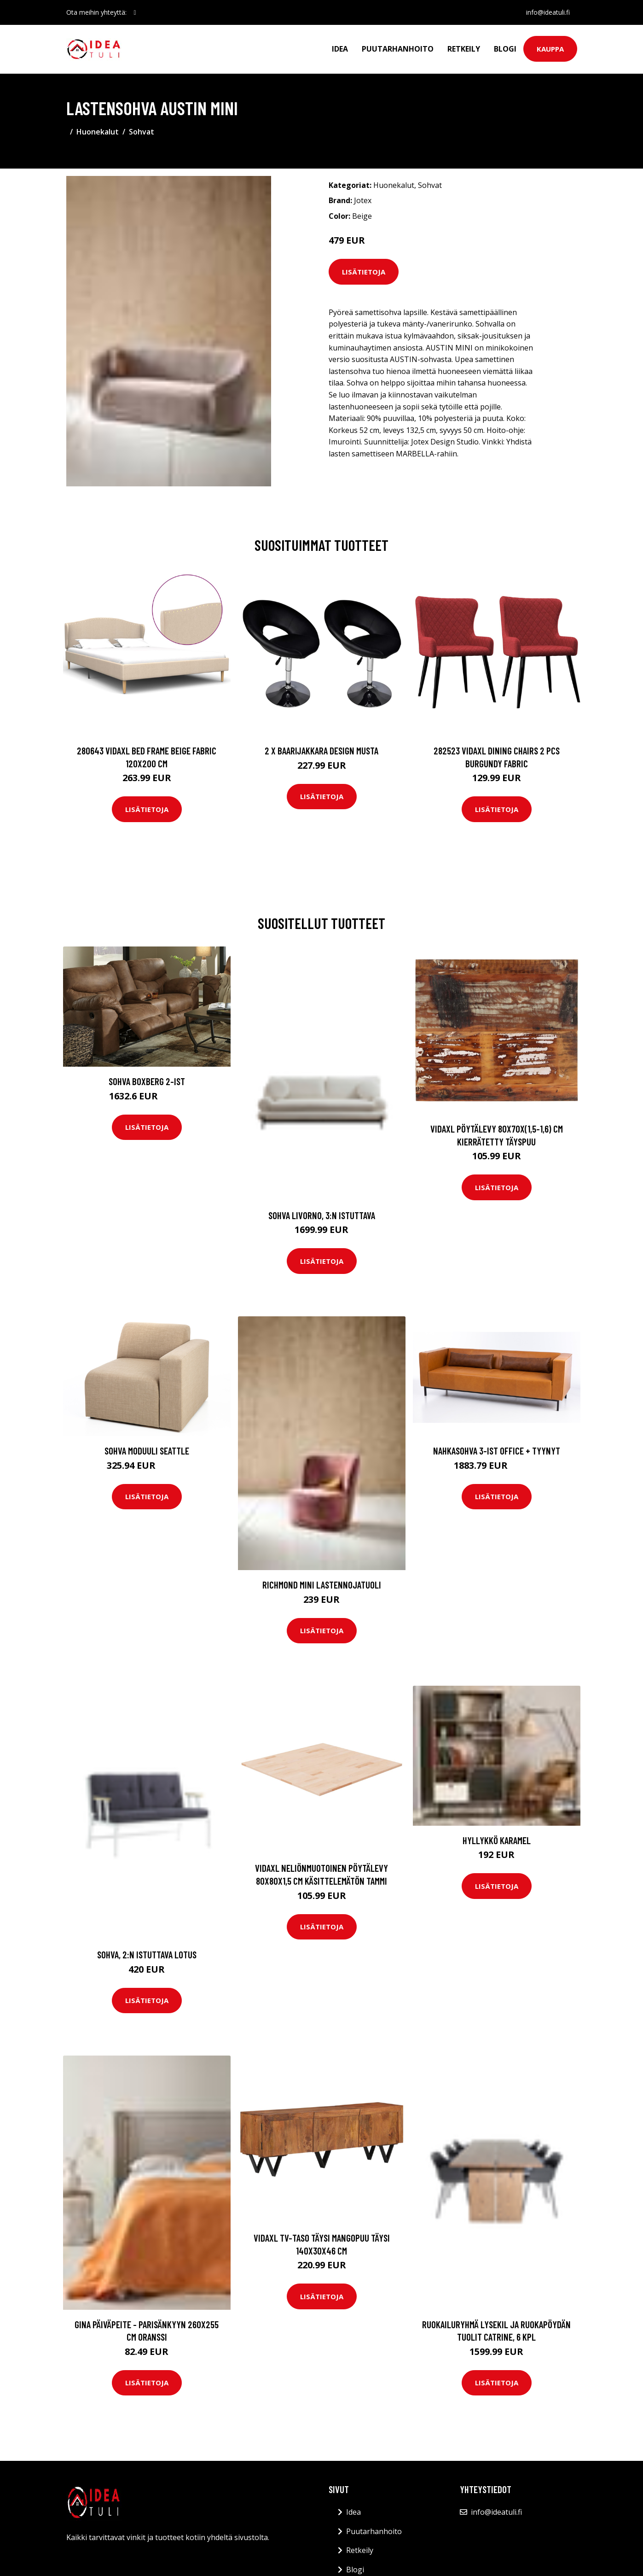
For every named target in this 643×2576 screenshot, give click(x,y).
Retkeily (463, 49)
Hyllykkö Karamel (497, 1840)
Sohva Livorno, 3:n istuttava (321, 1215)
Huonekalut (97, 132)
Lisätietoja (363, 271)
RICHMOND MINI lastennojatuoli (321, 1584)
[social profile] (135, 12)
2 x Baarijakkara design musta (321, 750)
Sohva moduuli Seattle (146, 1450)
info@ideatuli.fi (548, 12)
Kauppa (550, 48)
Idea (340, 49)
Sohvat (141, 132)
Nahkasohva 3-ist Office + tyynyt (496, 1450)
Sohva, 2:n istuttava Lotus (147, 1954)
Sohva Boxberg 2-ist (147, 1081)
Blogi (505, 49)
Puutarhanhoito (398, 49)
